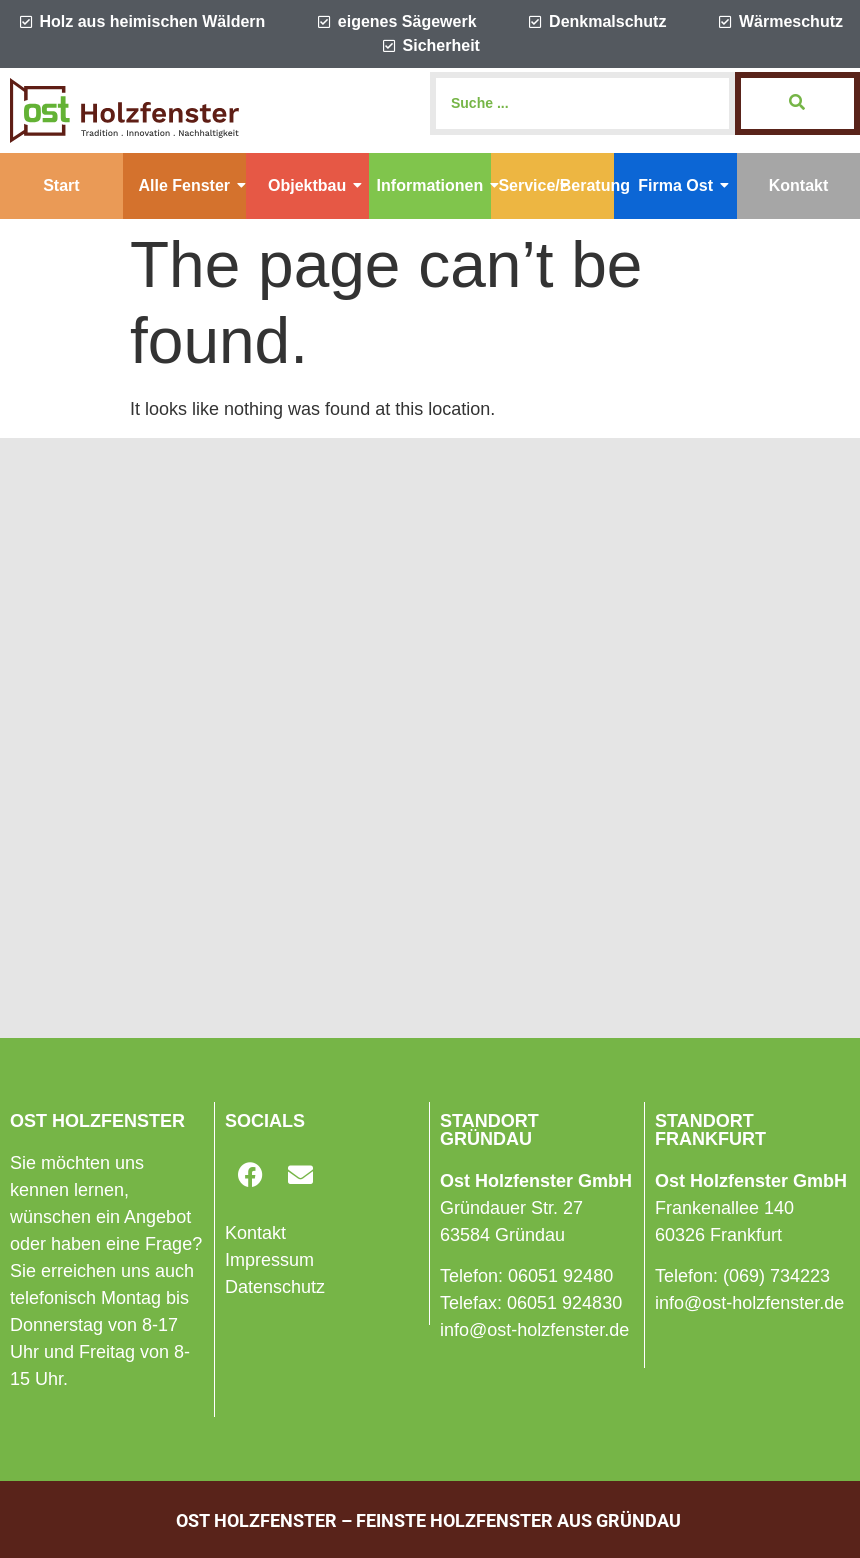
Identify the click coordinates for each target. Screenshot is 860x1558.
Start (61, 185)
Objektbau (315, 185)
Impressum (269, 1260)
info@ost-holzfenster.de (534, 1330)
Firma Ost (683, 185)
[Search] (582, 103)
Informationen (434, 185)
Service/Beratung (556, 185)
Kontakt (799, 185)
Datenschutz (275, 1287)
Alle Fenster (191, 185)
